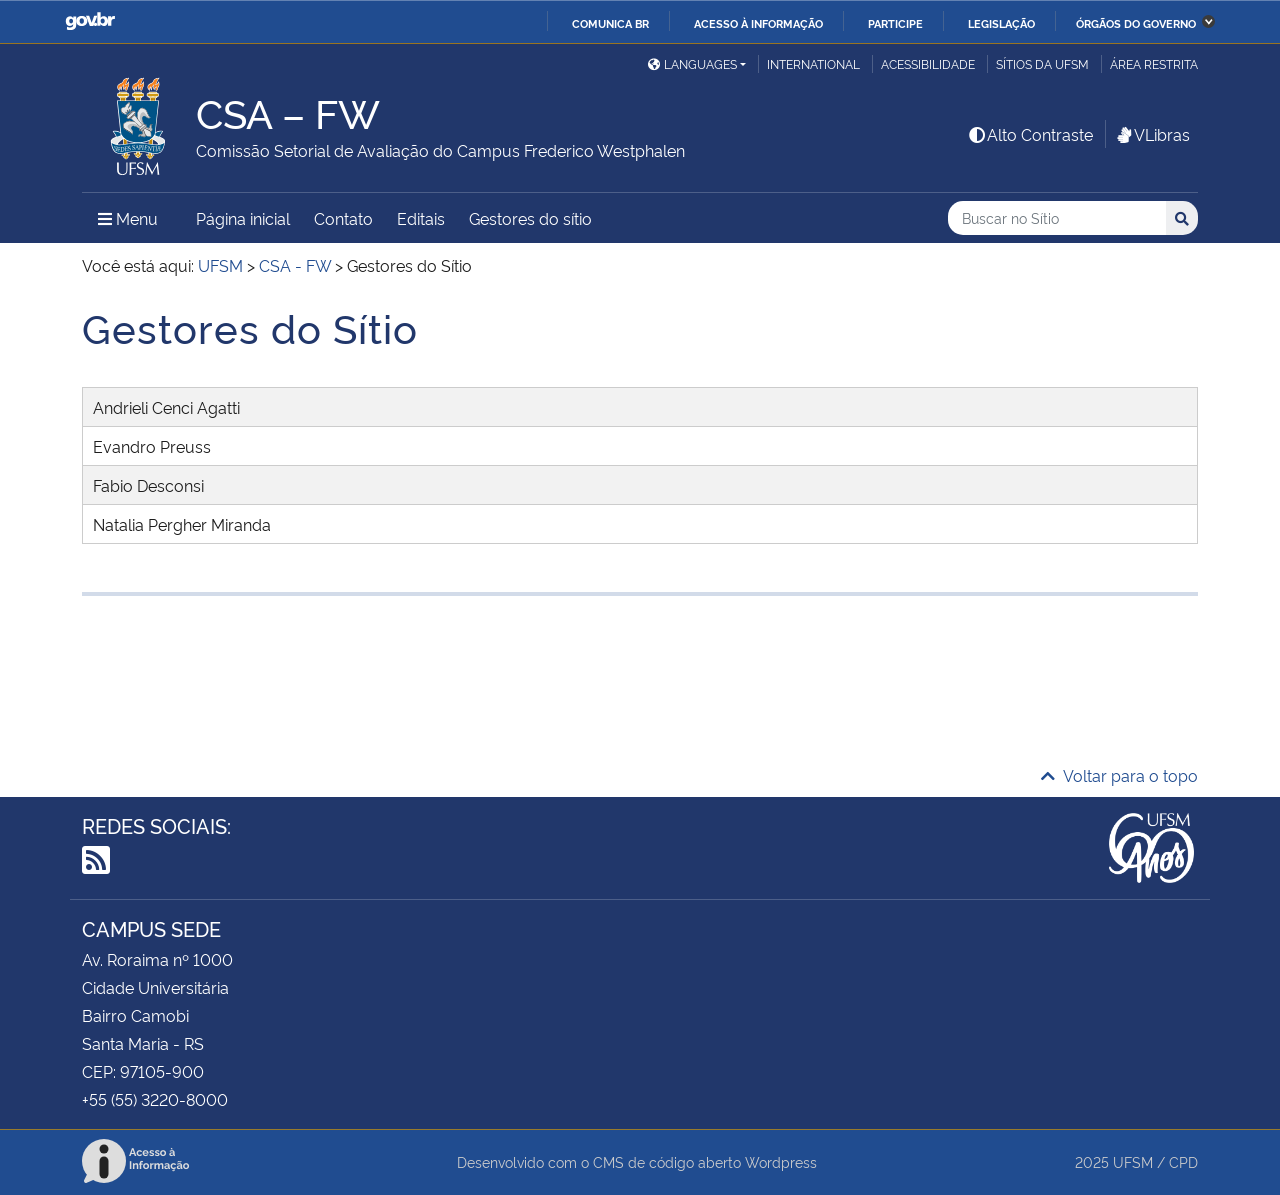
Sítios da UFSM (1042, 63)
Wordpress (781, 1161)
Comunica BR (610, 23)
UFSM (1133, 1161)
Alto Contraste (1030, 134)
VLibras (1152, 134)
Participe (895, 23)
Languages (692, 63)
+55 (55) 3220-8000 (155, 1099)
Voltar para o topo (1119, 775)
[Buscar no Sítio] (1057, 218)
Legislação (1001, 23)
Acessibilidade (928, 63)
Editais (421, 218)
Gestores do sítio (530, 218)
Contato (343, 218)
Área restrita (1154, 63)
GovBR (90, 21)
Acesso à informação (758, 23)
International (813, 63)
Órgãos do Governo (1136, 23)
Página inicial (243, 218)
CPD (1183, 1161)
